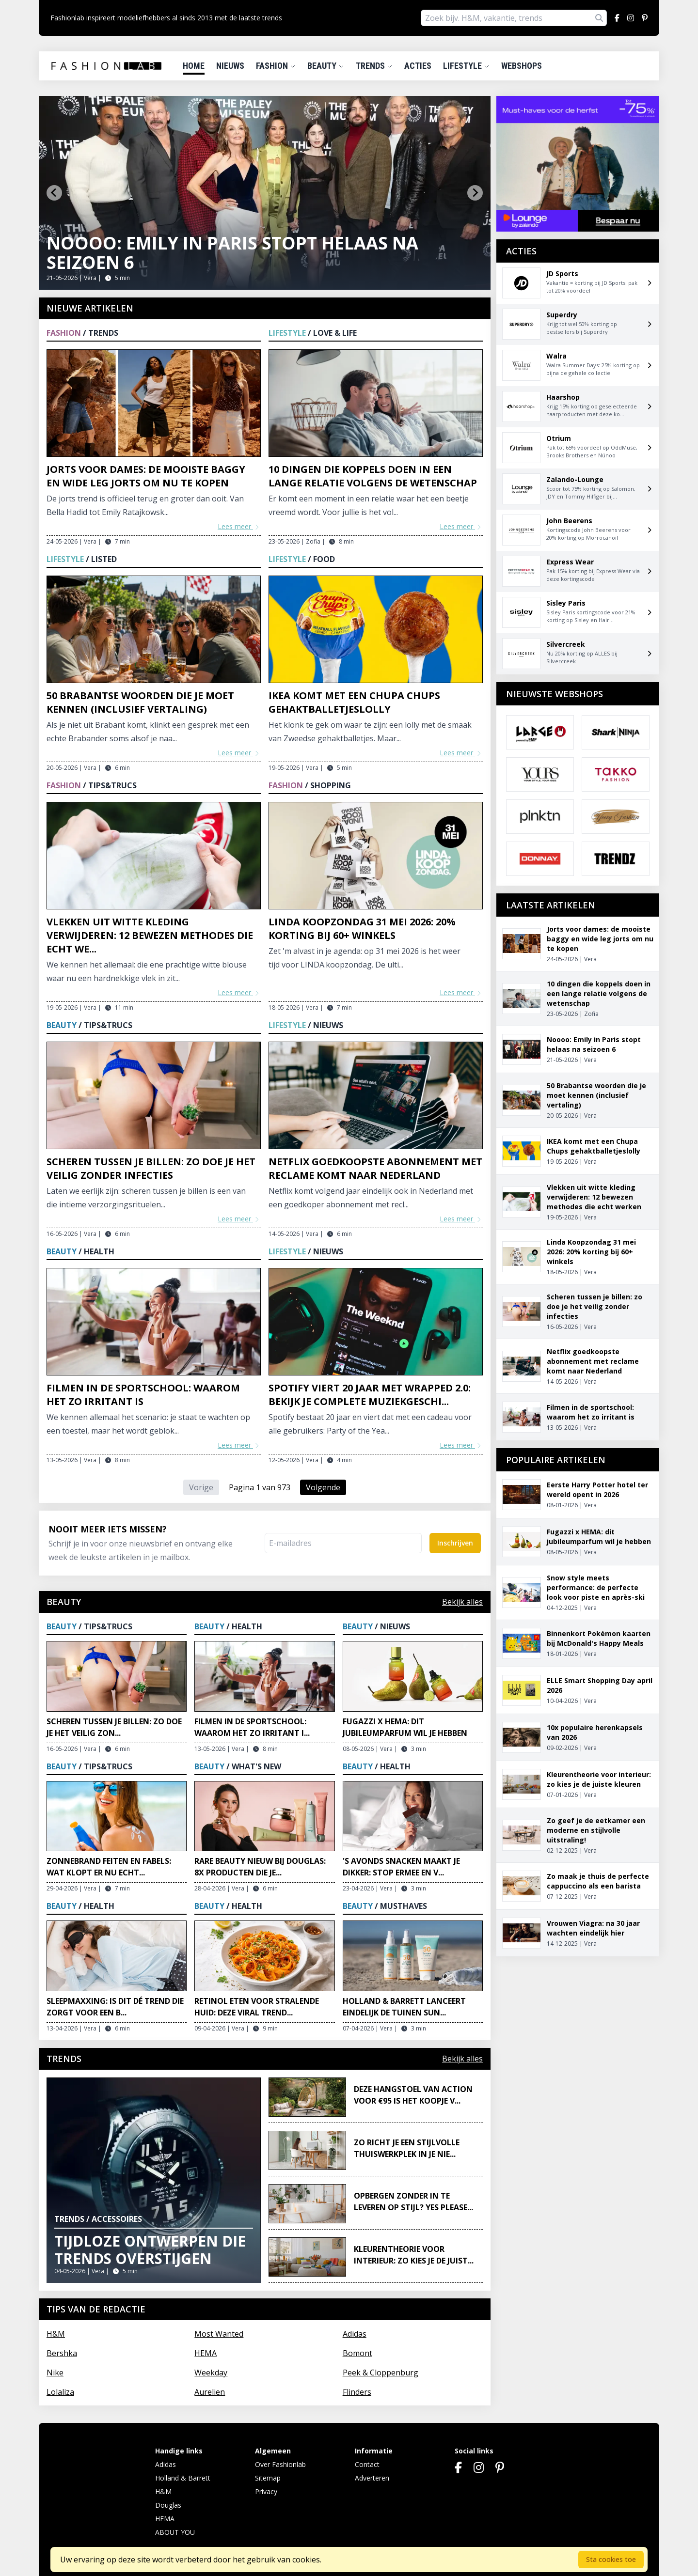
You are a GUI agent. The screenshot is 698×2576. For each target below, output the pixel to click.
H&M (56, 2333)
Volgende (323, 1487)
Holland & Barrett (182, 2477)
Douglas (168, 2505)
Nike (55, 2372)
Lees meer (239, 526)
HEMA (205, 2353)
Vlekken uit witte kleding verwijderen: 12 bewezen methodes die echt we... (150, 935)
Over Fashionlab (280, 2464)
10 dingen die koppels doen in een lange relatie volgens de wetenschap (373, 476)
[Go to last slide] (54, 193)
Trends (374, 66)
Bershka (62, 2353)
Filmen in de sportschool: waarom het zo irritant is (143, 1394)
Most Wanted (218, 2333)
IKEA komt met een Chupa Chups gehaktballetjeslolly (354, 702)
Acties (417, 66)
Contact (367, 2464)
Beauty (325, 66)
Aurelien (209, 2392)
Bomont (357, 2353)
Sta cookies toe (611, 2559)
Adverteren (372, 2477)
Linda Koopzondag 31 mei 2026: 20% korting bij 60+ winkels (362, 928)
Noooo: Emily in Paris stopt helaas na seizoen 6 (232, 252)
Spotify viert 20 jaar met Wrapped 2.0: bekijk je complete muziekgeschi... (370, 1394)
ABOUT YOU (175, 2532)
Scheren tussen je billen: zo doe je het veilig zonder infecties (151, 1168)
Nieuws (230, 66)
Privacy (266, 2491)
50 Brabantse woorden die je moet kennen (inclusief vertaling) (140, 702)
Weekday (210, 2372)
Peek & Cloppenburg (380, 2372)
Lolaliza (60, 2392)
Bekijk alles (462, 1601)
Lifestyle (466, 66)
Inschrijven (455, 1542)
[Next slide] (475, 193)
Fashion (276, 66)
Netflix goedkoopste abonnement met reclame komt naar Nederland (375, 1168)
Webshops (521, 66)
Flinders (357, 2392)
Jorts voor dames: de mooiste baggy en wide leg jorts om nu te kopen (146, 476)
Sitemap (268, 2477)
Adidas (354, 2333)
